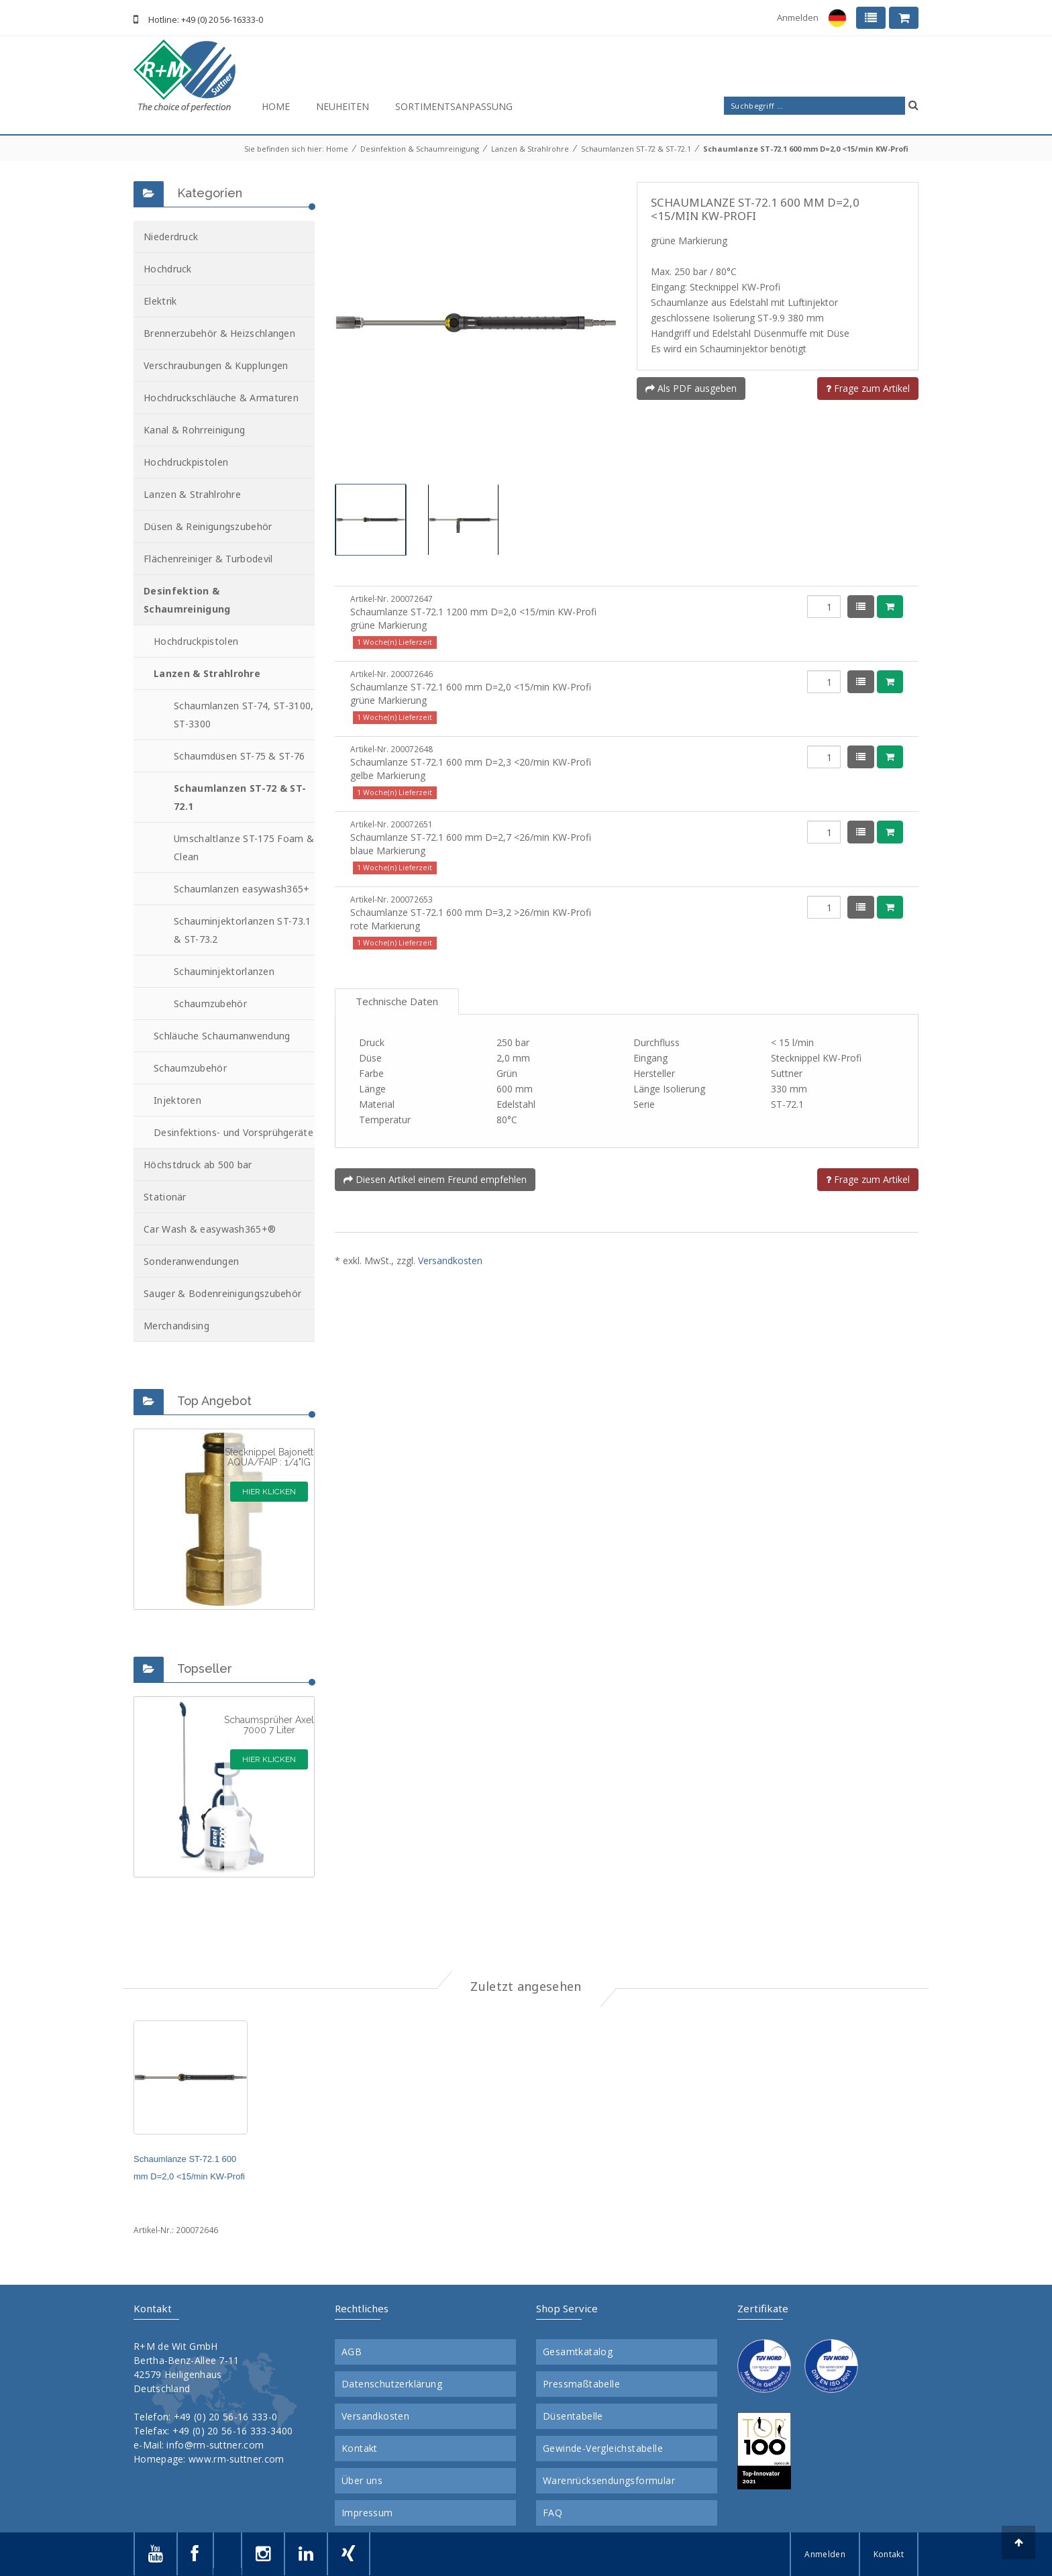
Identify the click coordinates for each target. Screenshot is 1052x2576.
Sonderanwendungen (191, 1261)
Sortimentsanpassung (454, 106)
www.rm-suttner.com (236, 2459)
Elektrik (160, 301)
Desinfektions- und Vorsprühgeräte (233, 1132)
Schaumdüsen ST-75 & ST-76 (239, 756)
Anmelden (798, 17)
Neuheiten (342, 106)
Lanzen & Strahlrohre (530, 149)
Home (276, 106)
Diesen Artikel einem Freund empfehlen (435, 1179)
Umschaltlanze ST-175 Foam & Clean (244, 847)
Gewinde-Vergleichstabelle (603, 2448)
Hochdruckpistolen (186, 462)
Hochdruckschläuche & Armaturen (221, 397)
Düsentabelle (573, 2416)
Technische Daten (397, 1001)
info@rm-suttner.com (215, 2444)
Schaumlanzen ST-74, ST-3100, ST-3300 (243, 714)
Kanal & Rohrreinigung (194, 429)
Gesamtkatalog (578, 2352)
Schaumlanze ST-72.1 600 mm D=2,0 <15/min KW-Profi (805, 149)
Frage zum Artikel (868, 388)
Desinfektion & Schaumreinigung (419, 149)
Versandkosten (450, 1260)
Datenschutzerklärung (391, 2384)
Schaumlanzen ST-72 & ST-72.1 (636, 149)
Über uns (361, 2481)
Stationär (165, 1196)
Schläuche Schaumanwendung (222, 1035)
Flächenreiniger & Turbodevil (208, 558)
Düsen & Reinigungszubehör (208, 526)
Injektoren (177, 1100)
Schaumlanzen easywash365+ (242, 888)
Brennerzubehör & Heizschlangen (219, 333)
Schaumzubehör (210, 1003)
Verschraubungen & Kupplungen (216, 365)
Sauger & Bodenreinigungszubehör (222, 1293)
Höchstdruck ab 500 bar (198, 1164)
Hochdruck (168, 268)
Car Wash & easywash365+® (210, 1229)
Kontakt (359, 2448)
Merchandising (176, 1325)
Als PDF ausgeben (691, 388)
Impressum (367, 2513)
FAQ (552, 2513)
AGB (351, 2352)
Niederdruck (171, 236)
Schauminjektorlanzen (224, 971)
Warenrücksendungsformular (609, 2481)
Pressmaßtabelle (581, 2384)
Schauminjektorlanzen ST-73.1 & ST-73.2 (242, 930)
